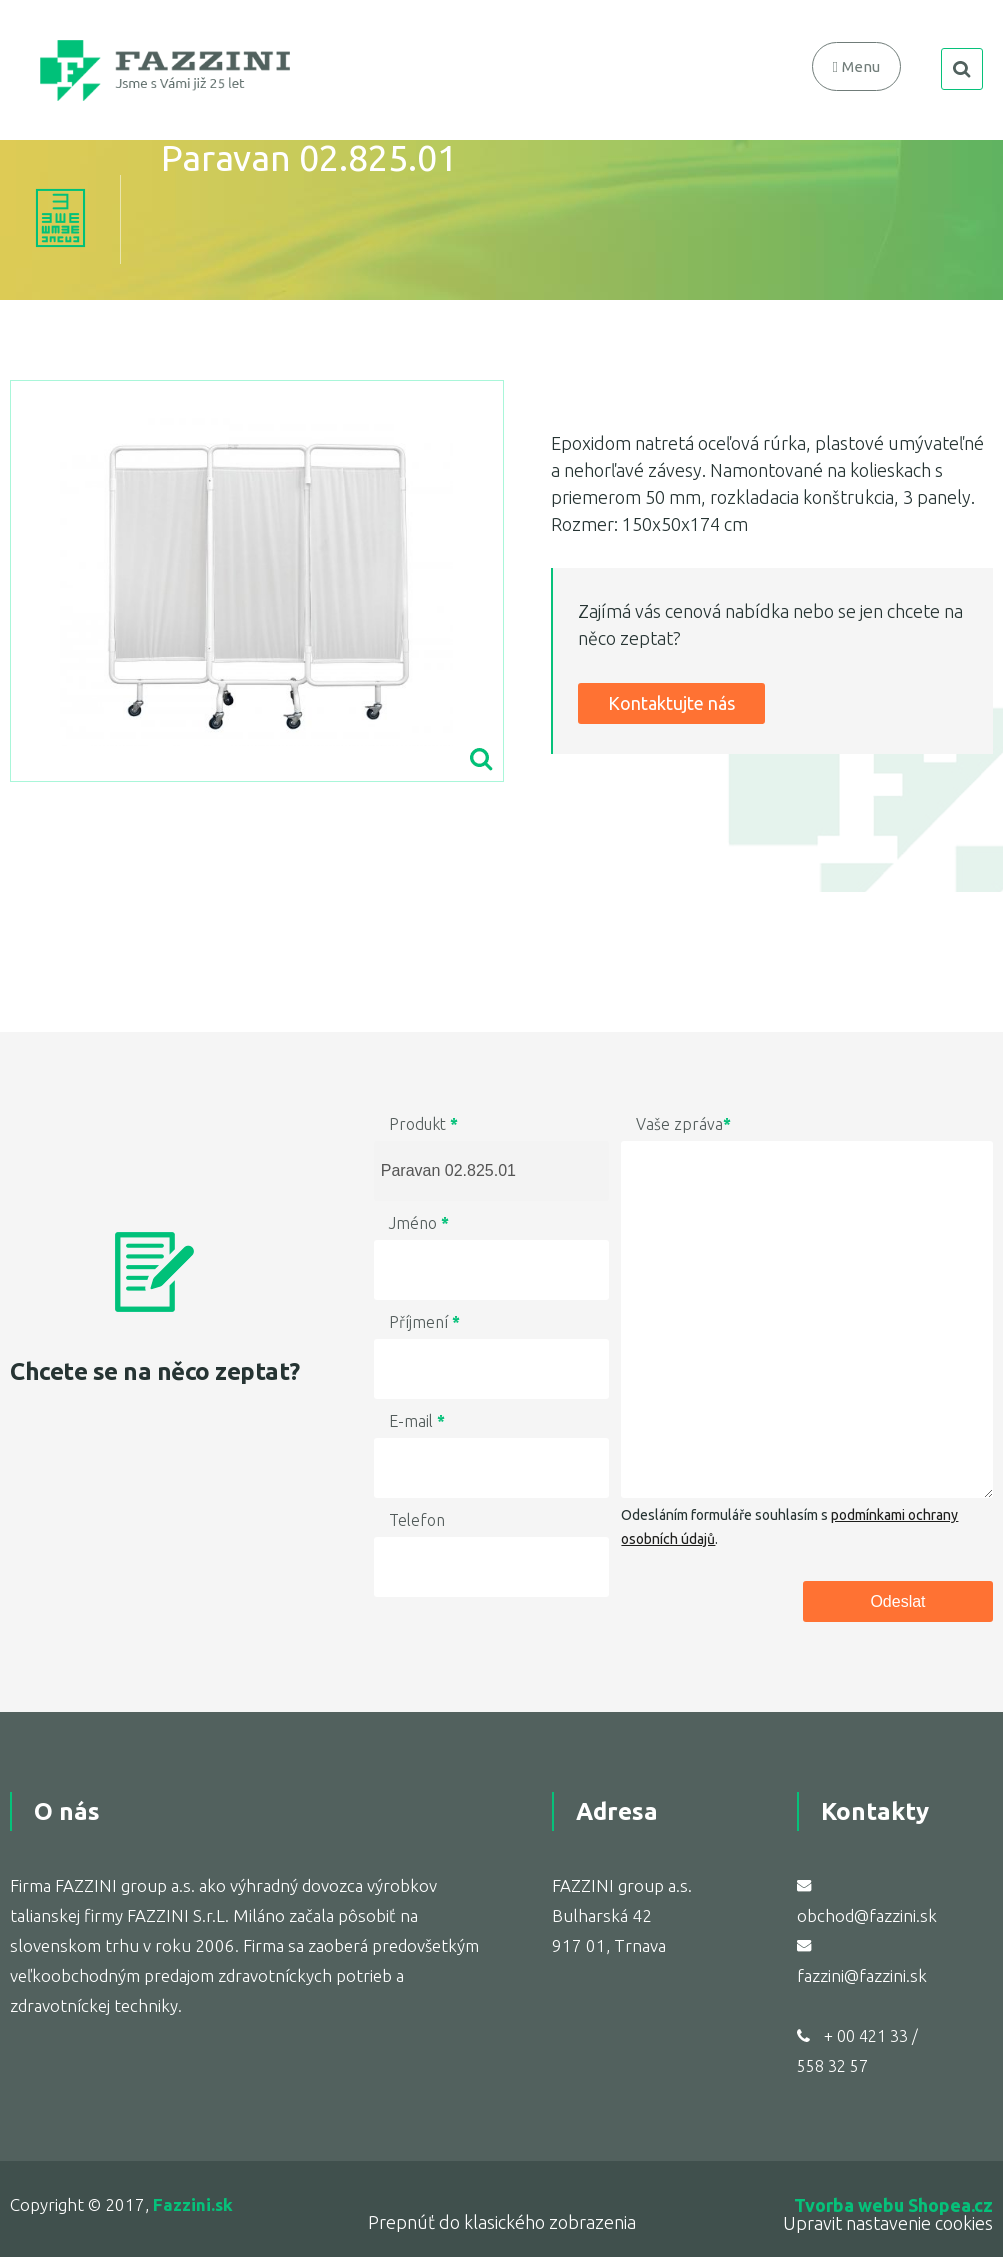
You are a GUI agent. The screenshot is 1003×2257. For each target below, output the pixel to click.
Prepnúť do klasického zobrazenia (502, 2222)
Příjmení (424, 1322)
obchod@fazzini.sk (867, 1915)
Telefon (417, 1520)
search (962, 69)
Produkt (423, 1124)
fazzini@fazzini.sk (862, 1975)
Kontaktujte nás (671, 703)
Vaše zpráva (683, 1124)
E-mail (417, 1421)
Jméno (419, 1223)
